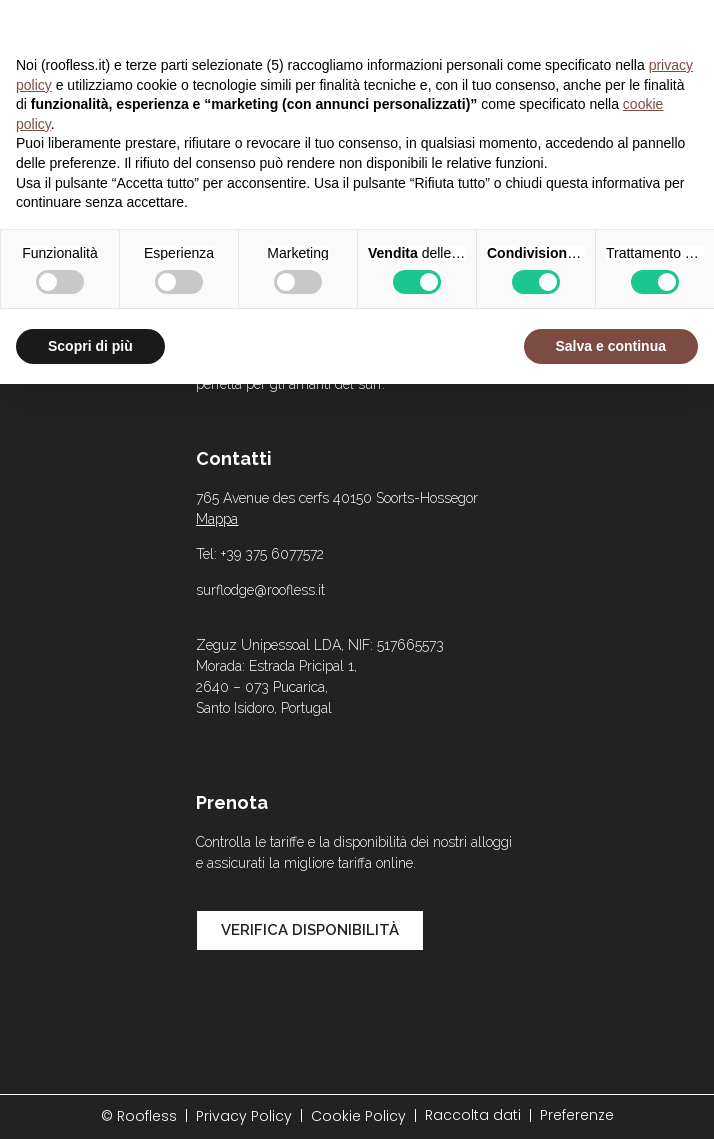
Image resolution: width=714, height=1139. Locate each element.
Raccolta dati (473, 1115)
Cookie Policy (358, 1116)
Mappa (217, 519)
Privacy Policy (244, 1116)
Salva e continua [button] (611, 346)
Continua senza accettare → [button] (605, 25)
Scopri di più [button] (90, 346)
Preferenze (577, 1115)
